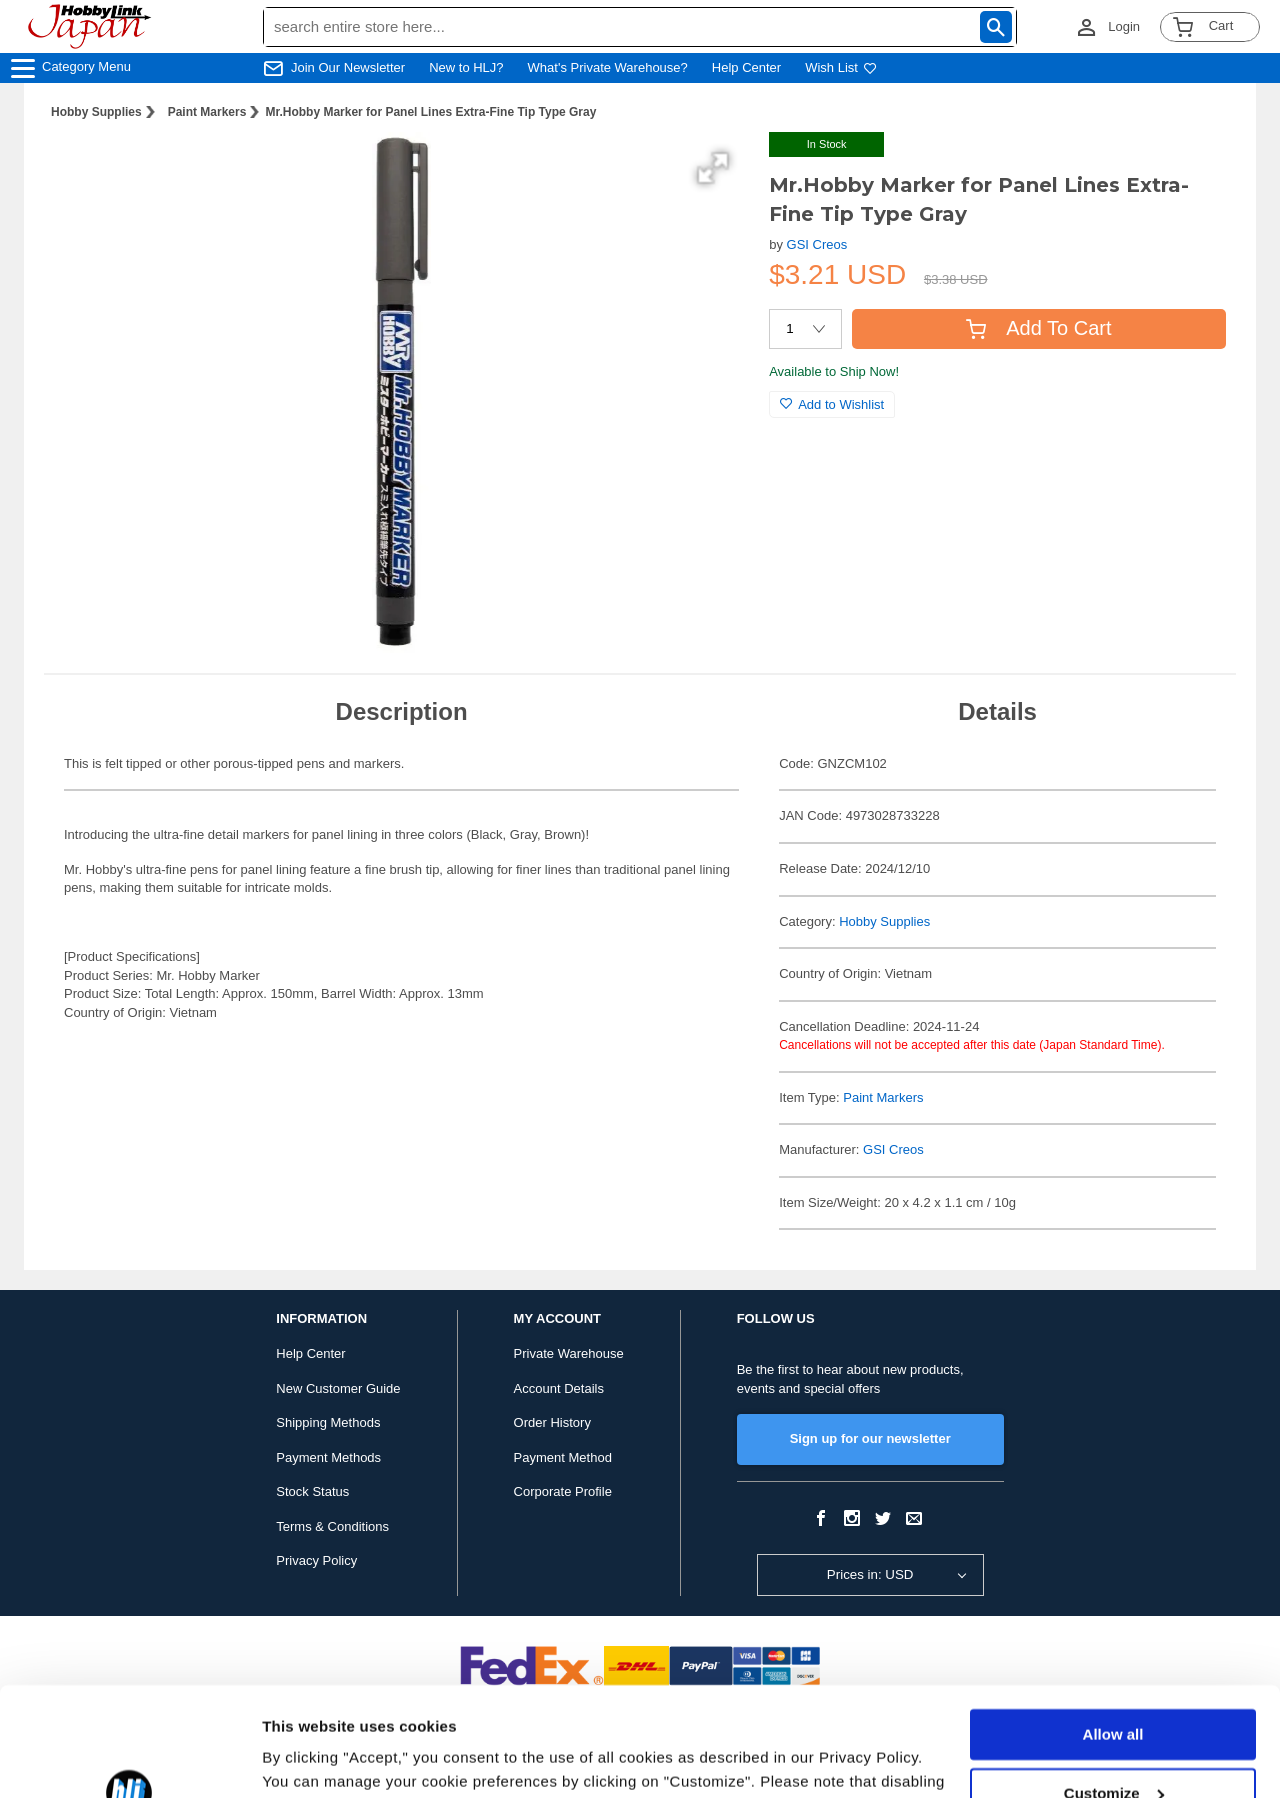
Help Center (746, 67)
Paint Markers (207, 112)
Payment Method (563, 1457)
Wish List (841, 67)
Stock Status (312, 1491)
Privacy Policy (316, 1560)
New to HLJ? (466, 67)
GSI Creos (817, 244)
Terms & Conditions (332, 1526)
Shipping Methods (328, 1422)
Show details (308, 1758)
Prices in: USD (870, 1574)
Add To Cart (1038, 328)
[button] (713, 168)
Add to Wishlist (832, 404)
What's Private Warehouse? (608, 67)
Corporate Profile (563, 1491)
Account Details (559, 1388)
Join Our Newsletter (348, 67)
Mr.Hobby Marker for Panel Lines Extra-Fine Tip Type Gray (430, 112)
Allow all (1113, 1632)
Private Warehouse (569, 1353)
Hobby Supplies (96, 112)
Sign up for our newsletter (870, 1438)
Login (1124, 26)
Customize (1114, 1690)
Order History (552, 1422)
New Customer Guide (338, 1388)
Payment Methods (328, 1457)
